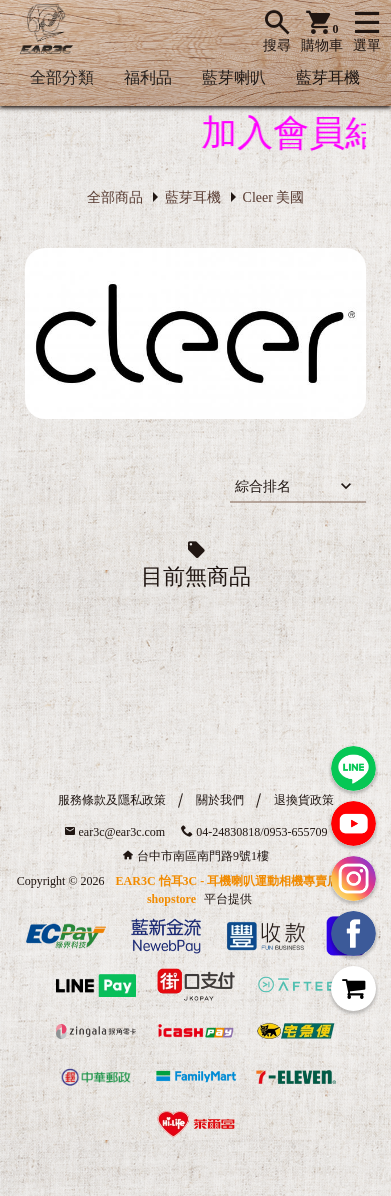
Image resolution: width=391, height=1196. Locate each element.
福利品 (148, 77)
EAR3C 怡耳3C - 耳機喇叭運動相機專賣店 (228, 881)
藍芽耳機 (328, 77)
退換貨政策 (304, 800)
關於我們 (220, 800)
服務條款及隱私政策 (112, 800)
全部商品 (115, 197)
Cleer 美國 (274, 197)
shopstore (171, 899)
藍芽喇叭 (234, 77)
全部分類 (62, 77)
